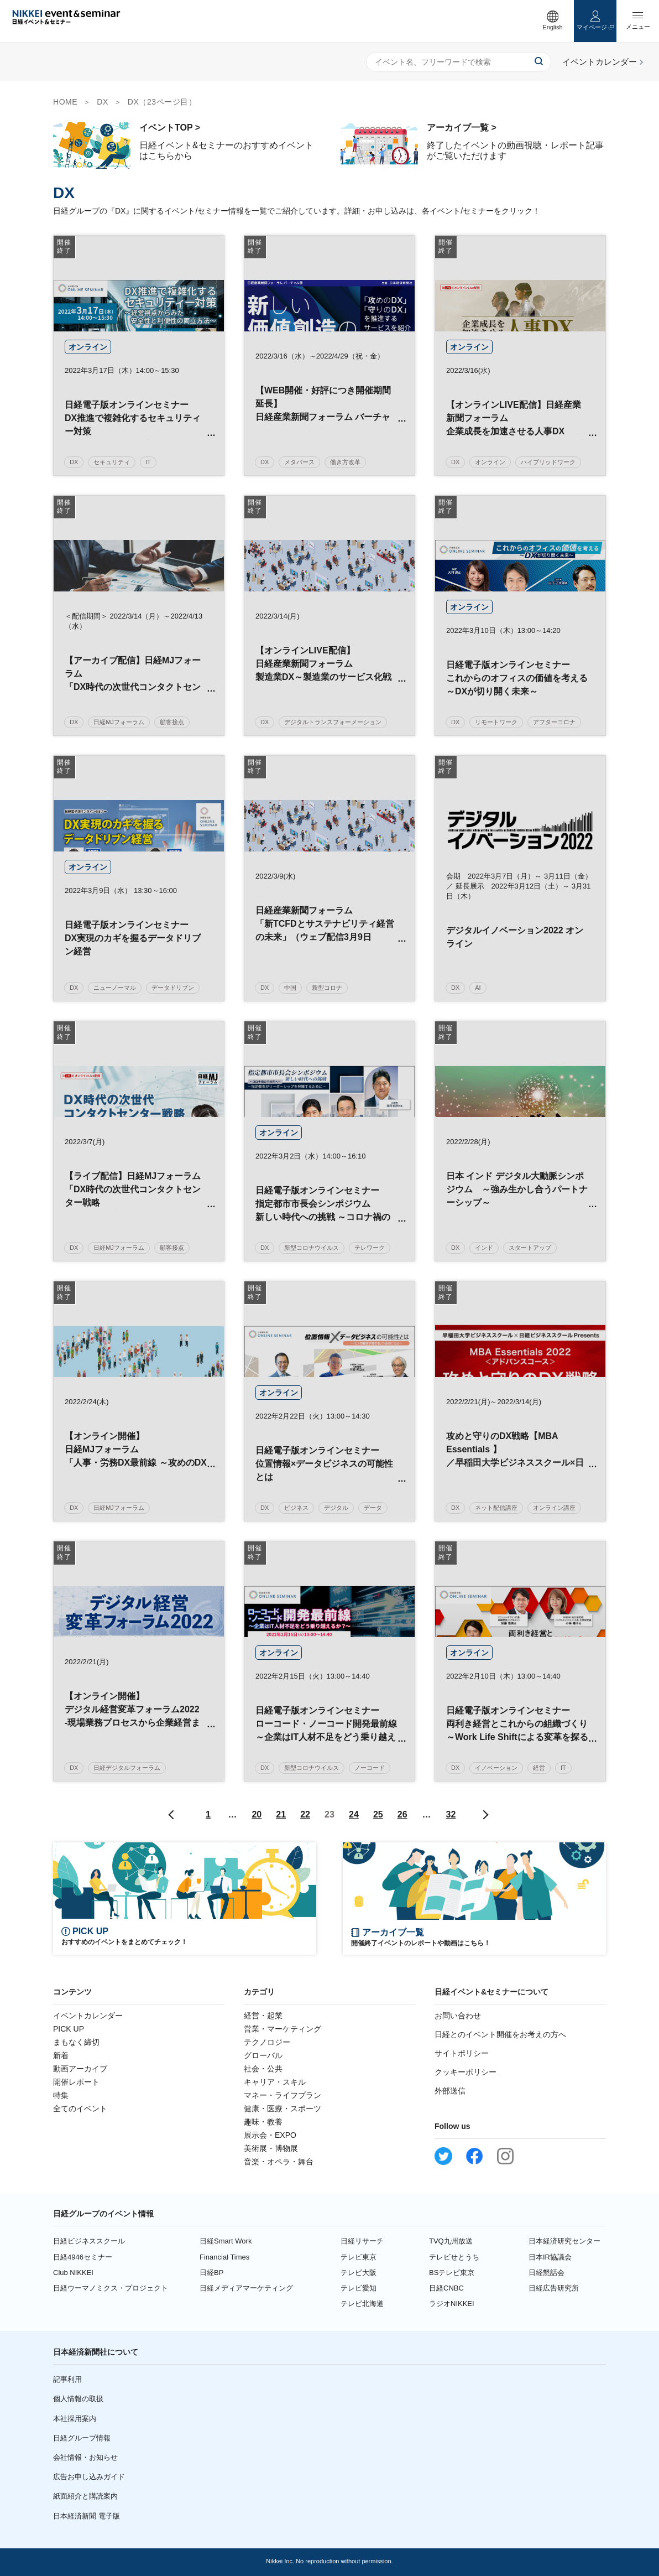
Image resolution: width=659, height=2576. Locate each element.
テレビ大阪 (358, 2272)
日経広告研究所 (554, 2288)
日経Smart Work (226, 2241)
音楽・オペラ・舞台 (278, 2161)
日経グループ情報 (82, 2438)
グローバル (263, 2055)
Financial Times (224, 2257)
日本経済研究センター (564, 2241)
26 (402, 1814)
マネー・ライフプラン (282, 2095)
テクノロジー (267, 2042)
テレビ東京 (358, 2257)
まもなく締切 (76, 2042)
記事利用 (67, 2379)
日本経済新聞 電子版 (86, 2516)
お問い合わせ (458, 2015)
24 (354, 1814)
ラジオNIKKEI (451, 2303)
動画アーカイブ (80, 2068)
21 (281, 1814)
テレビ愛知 (358, 2288)
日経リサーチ (362, 2241)
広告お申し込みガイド (89, 2477)
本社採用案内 (74, 2418)
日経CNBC (446, 2288)
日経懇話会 (546, 2272)
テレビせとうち (454, 2257)
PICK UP (68, 2028)
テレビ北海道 (362, 2303)
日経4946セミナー (82, 2257)
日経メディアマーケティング (246, 2288)
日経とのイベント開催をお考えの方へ (500, 2034)
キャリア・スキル (275, 2082)
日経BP (211, 2272)
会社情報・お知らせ (85, 2457)
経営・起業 (263, 2015)
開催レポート (76, 2082)
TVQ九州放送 (451, 2241)
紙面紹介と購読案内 (85, 2496)
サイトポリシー (462, 2053)
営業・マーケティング (282, 2028)
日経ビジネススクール (89, 2241)
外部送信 (450, 2090)
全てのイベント (80, 2108)
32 (451, 1814)
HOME (65, 101)
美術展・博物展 (271, 2148)
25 (378, 1814)
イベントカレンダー (88, 2015)
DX (102, 101)
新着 (61, 2055)
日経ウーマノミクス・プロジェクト (110, 2288)
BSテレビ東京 (451, 2272)
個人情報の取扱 (78, 2399)
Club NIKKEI (73, 2272)
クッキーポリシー (465, 2072)
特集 (61, 2095)
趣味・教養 (263, 2121)
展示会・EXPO (270, 2135)
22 (305, 1814)
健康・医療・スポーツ (282, 2108)
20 (256, 1814)
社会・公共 (263, 2068)
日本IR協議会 (550, 2257)
